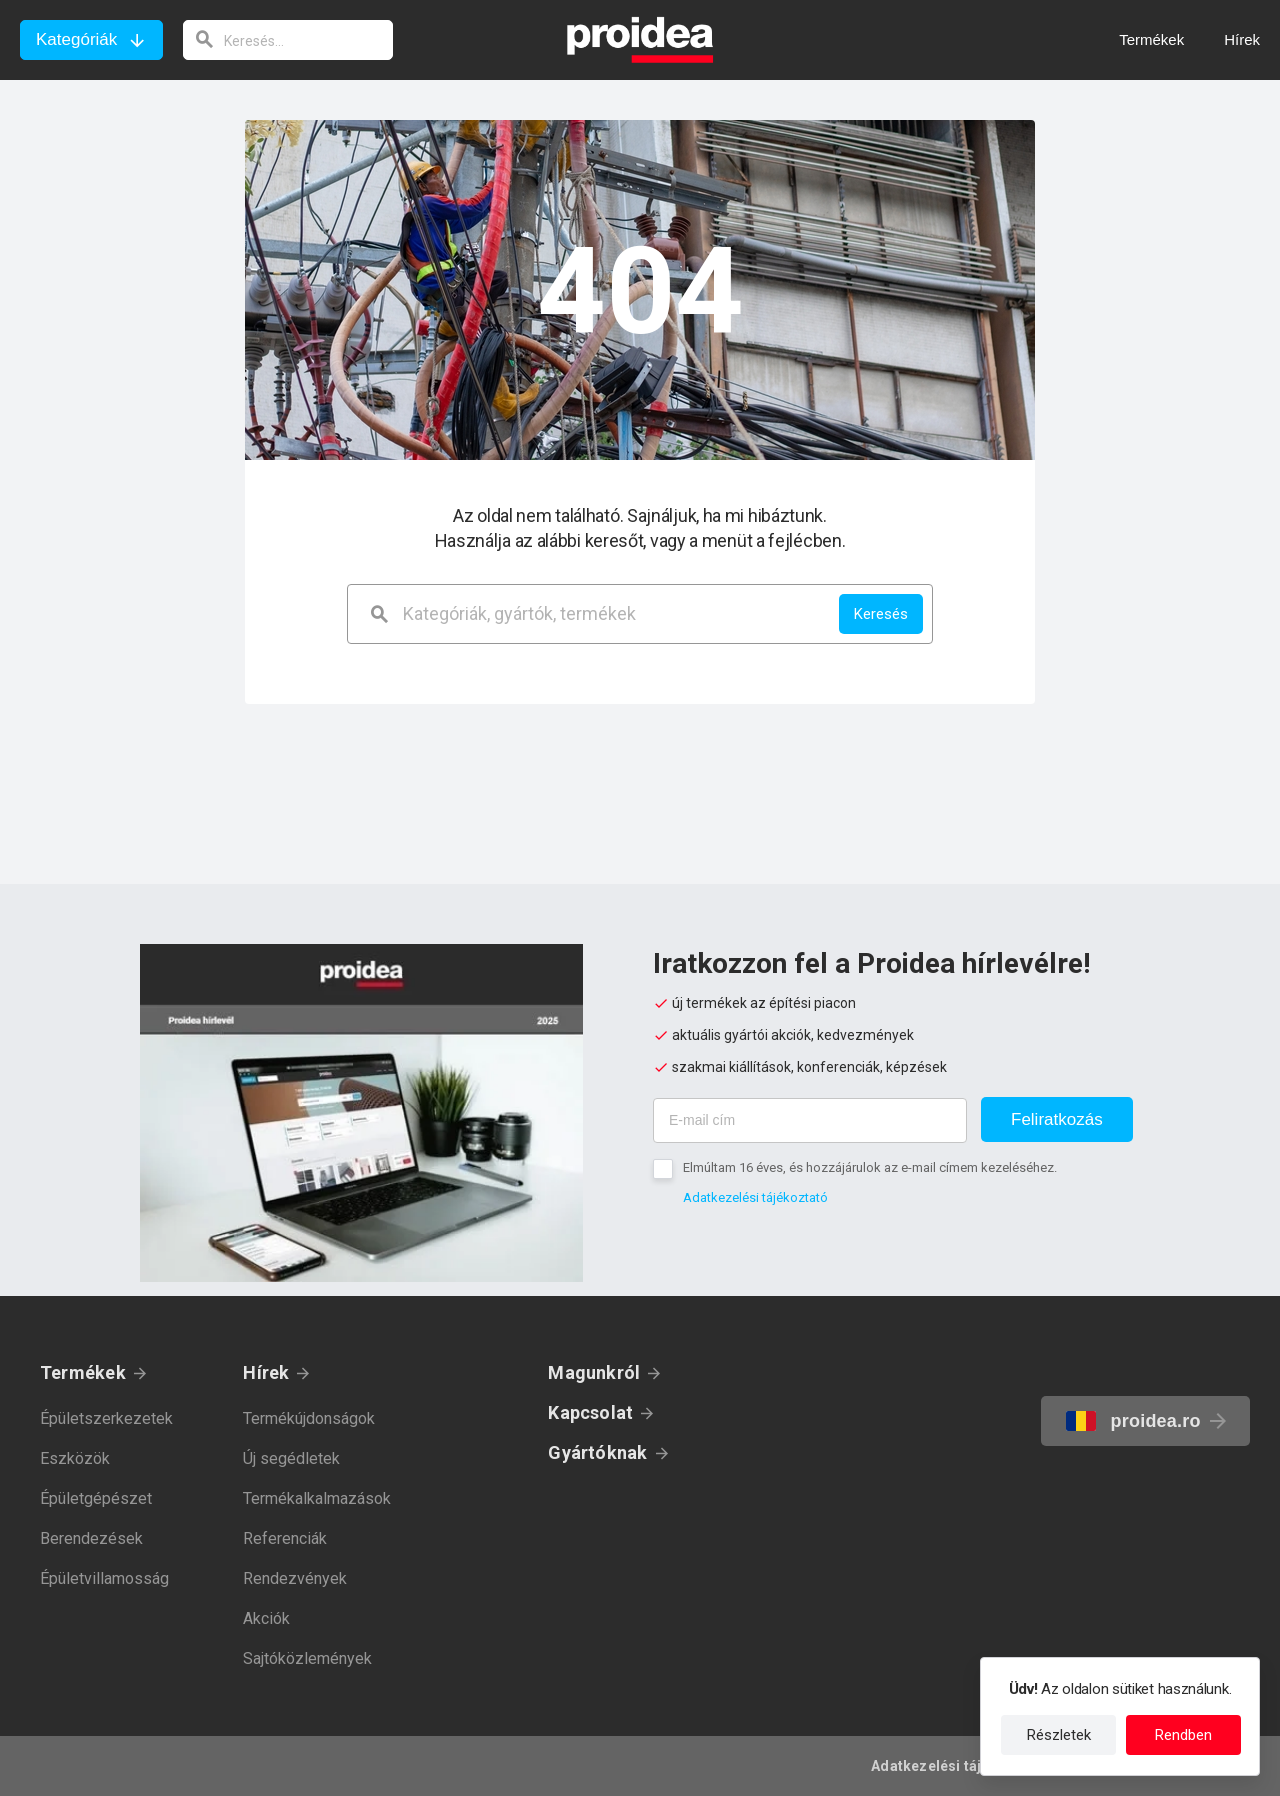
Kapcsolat (590, 1412)
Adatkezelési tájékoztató (755, 1197)
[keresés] (288, 40)
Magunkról (594, 1372)
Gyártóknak (597, 1452)
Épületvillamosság (104, 1578)
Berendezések (91, 1538)
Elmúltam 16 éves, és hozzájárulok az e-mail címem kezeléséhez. (870, 1167)
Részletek (1059, 1735)
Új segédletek (291, 1458)
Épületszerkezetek (106, 1418)
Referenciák (285, 1538)
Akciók (266, 1618)
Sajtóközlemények (307, 1658)
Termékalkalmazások (317, 1498)
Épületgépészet (96, 1498)
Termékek (83, 1372)
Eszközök (75, 1458)
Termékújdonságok (309, 1418)
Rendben (1183, 1735)
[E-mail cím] (810, 1120)
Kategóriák (76, 39)
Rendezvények (295, 1578)
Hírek (266, 1372)
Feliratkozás (1057, 1119)
